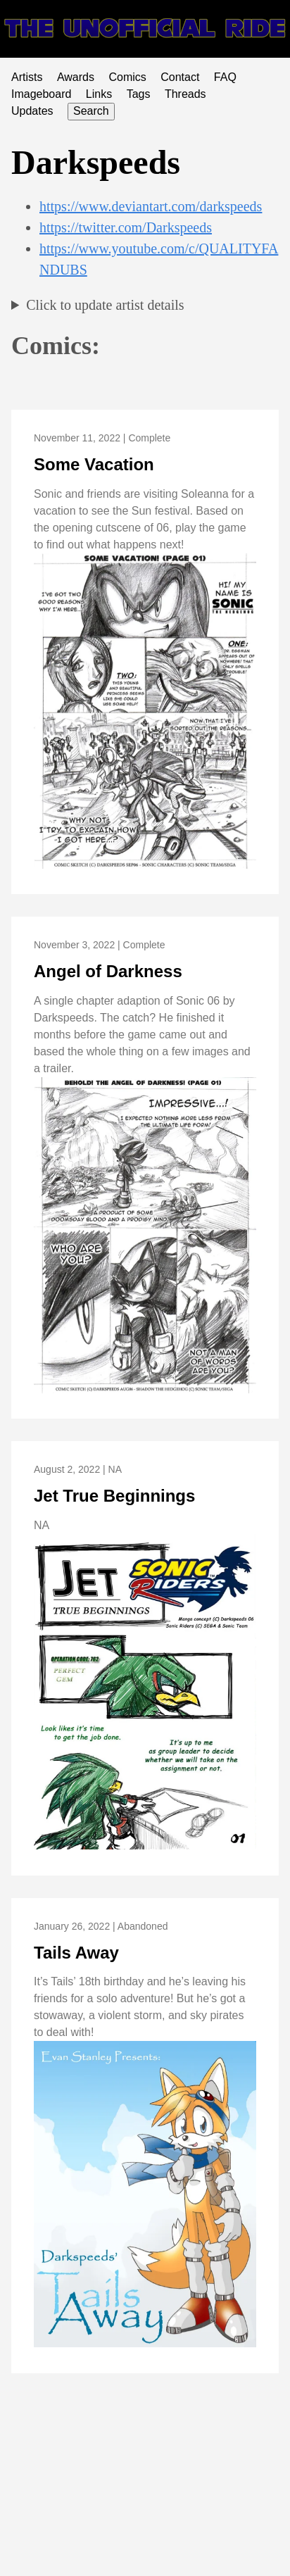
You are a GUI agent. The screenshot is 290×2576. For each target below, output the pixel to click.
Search (91, 111)
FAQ (225, 77)
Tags (139, 94)
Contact (179, 77)
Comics (127, 77)
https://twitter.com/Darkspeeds (125, 227)
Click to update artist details (105, 305)
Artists (26, 77)
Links (99, 94)
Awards (75, 77)
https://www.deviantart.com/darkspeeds (150, 206)
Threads (185, 94)
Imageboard (41, 94)
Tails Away (76, 1952)
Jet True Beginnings (114, 1495)
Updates (32, 111)
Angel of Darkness (108, 971)
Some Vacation (94, 464)
